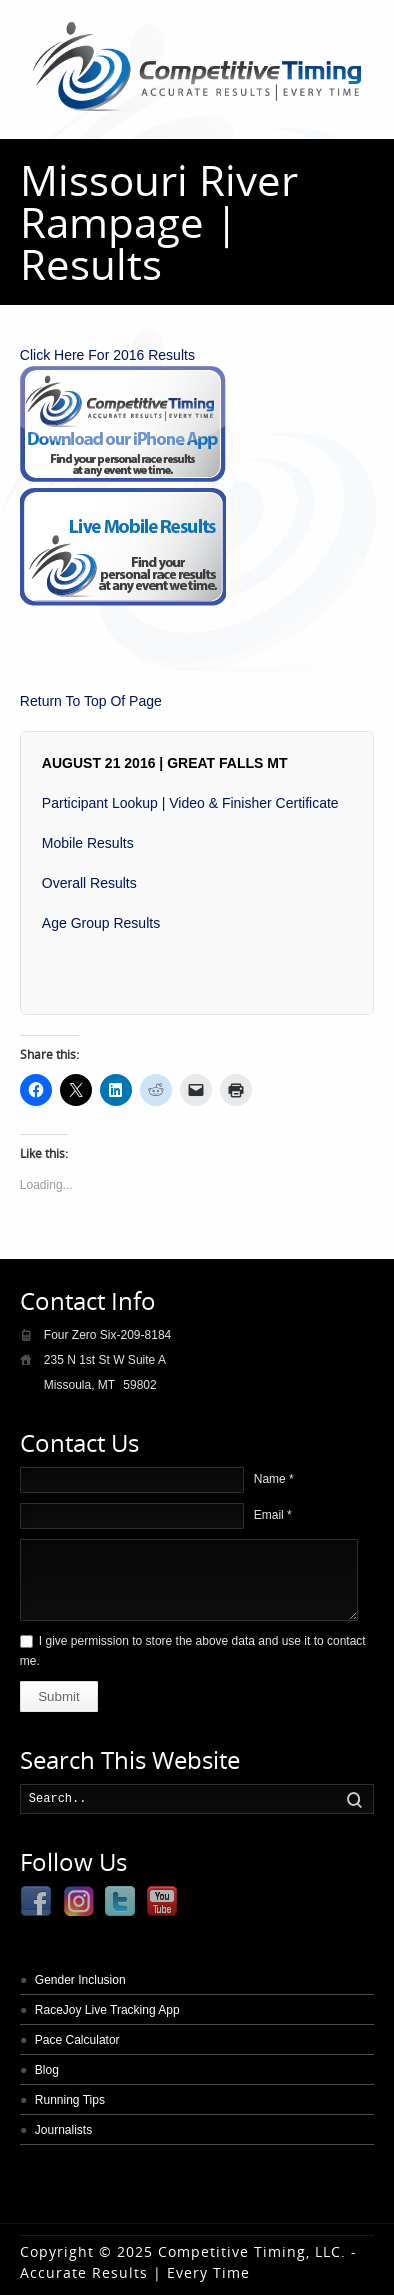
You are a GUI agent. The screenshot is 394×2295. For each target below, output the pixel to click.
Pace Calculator (77, 2040)
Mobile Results (88, 843)
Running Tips (70, 2100)
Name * (274, 1479)
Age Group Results (101, 923)
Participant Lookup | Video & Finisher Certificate (190, 803)
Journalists (63, 2130)
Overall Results (89, 883)
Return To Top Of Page (91, 701)
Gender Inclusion (80, 1980)
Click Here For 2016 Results (107, 355)
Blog (47, 2070)
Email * (273, 1515)
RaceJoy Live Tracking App (107, 2010)
